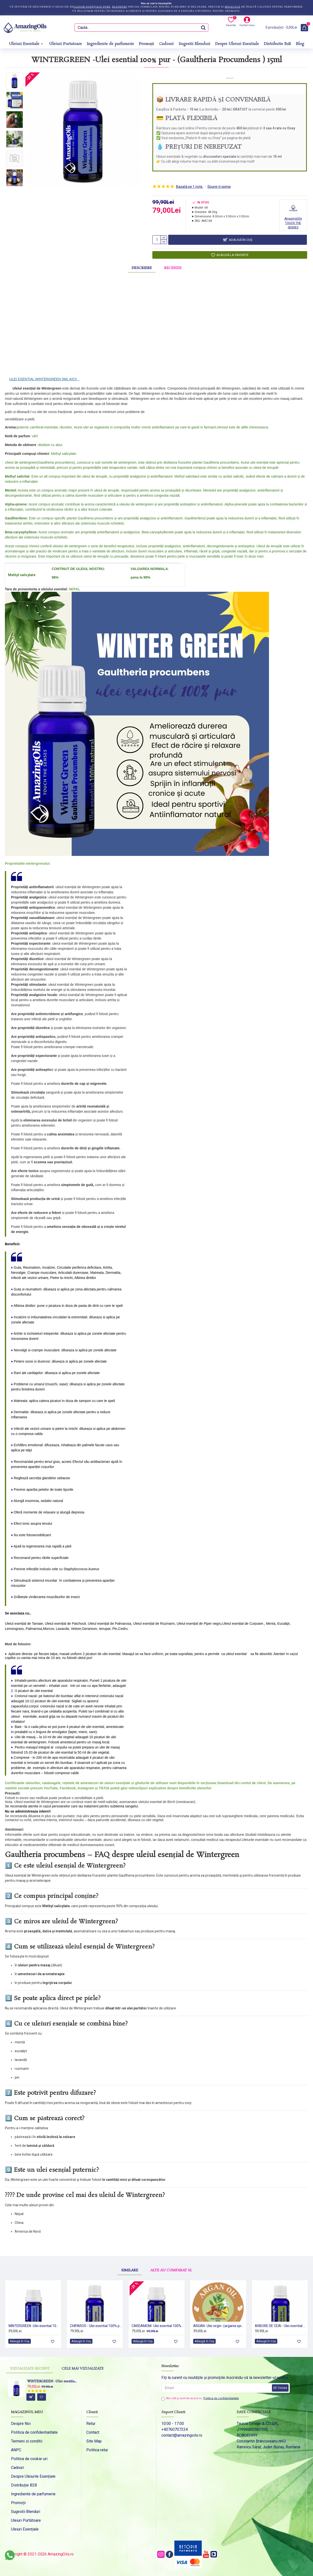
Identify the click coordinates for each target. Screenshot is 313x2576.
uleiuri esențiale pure (92, 6)
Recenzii (172, 265)
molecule (232, 6)
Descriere (142, 265)
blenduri (119, 6)
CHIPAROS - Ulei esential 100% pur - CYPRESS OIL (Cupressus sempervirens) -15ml (96, 2323)
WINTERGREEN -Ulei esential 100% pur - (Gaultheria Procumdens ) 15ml (52, 2382)
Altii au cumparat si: (171, 2254)
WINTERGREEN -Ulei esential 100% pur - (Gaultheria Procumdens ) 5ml (34, 2323)
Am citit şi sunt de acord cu (200, 2399)
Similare (129, 2254)
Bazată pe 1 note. (189, 180)
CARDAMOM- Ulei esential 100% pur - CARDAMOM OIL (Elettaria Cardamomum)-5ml (157, 2323)
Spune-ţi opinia (219, 180)
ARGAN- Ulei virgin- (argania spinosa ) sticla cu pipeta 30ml (219, 2323)
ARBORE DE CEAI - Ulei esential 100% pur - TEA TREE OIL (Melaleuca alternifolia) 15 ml (281, 2323)
